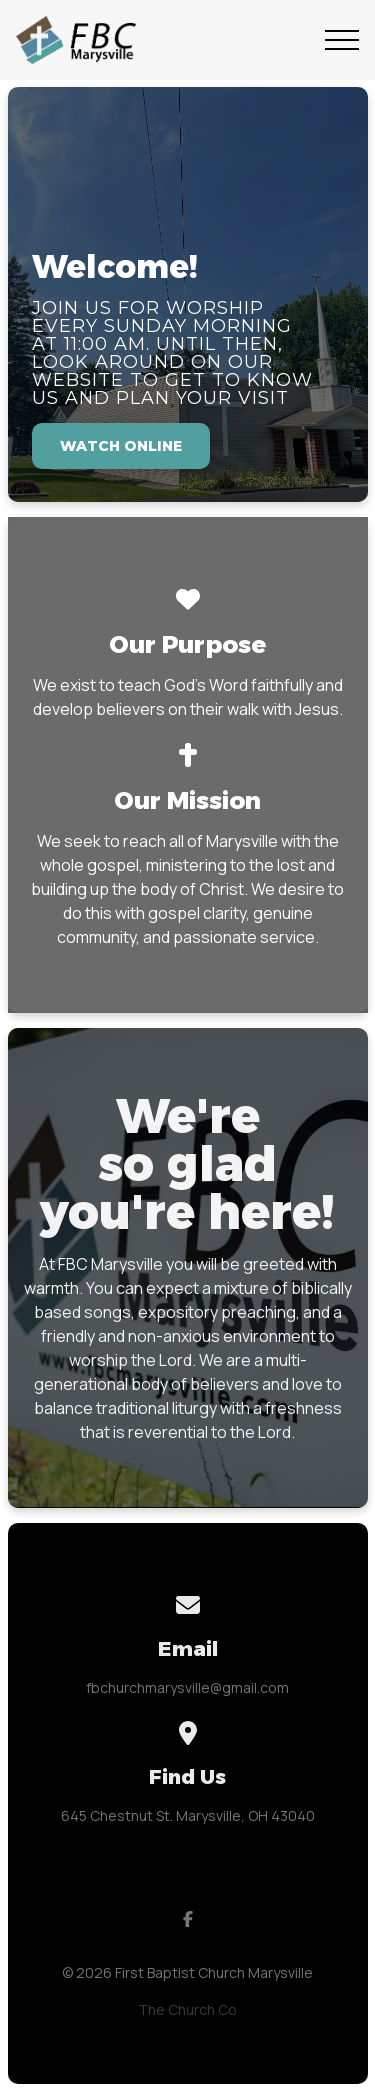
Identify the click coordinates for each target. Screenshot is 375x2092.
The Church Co (187, 2009)
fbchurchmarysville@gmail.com (187, 1687)
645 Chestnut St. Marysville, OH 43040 (188, 1815)
